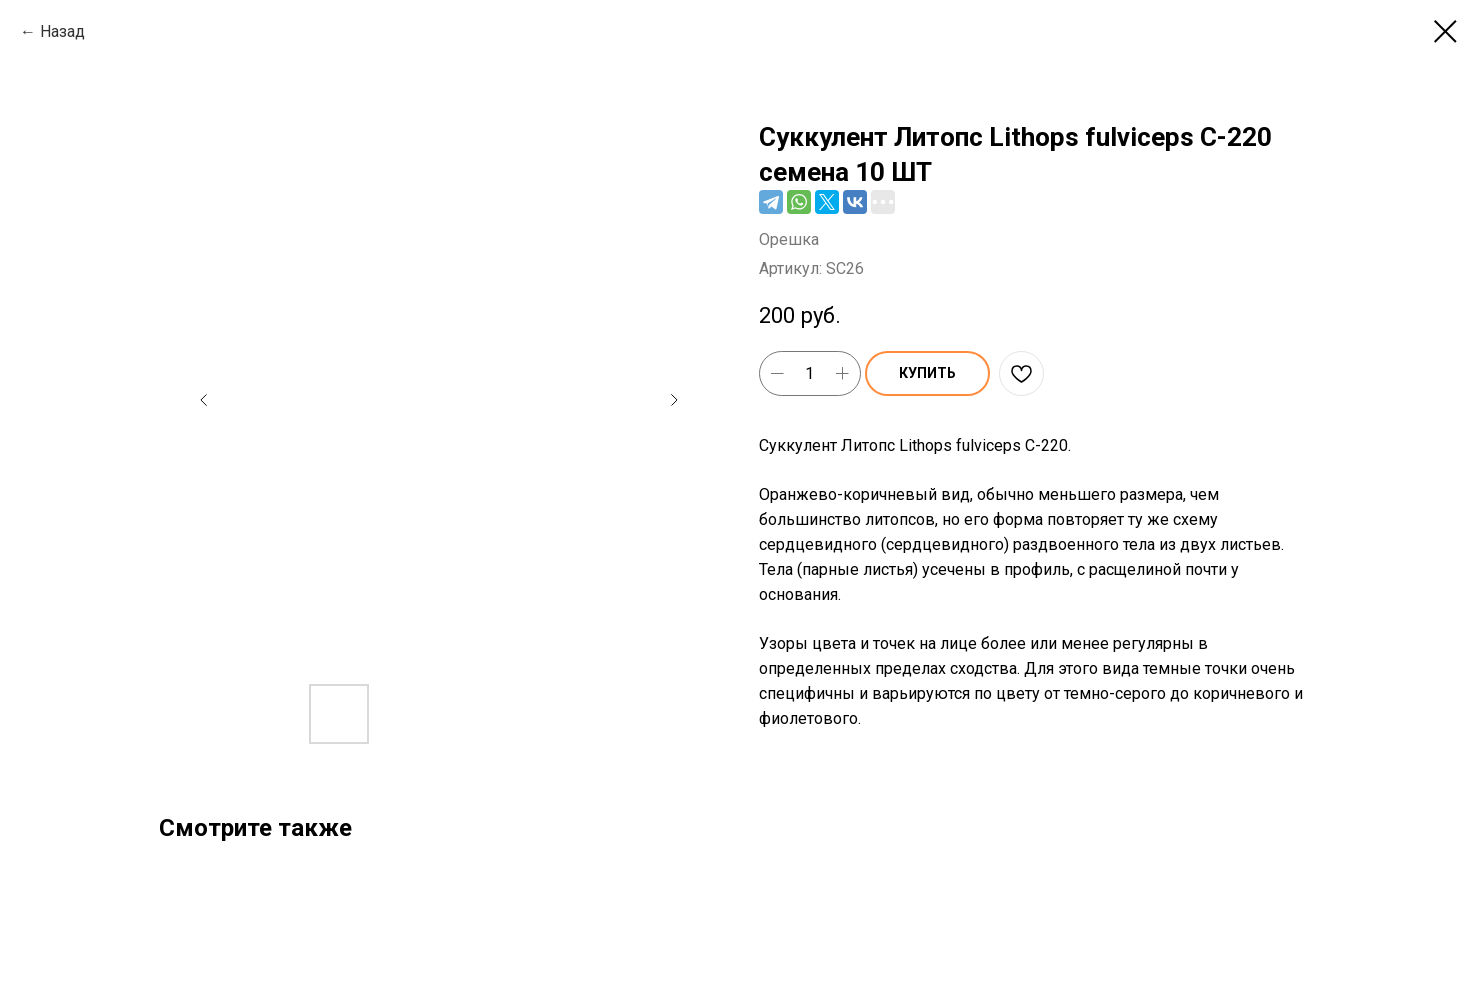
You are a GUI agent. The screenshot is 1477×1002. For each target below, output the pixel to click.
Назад (62, 31)
